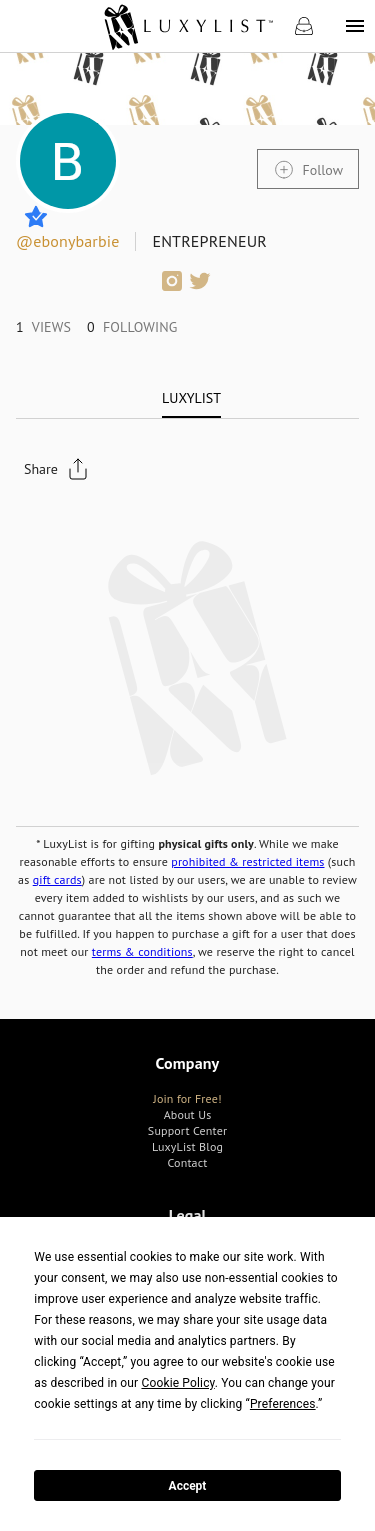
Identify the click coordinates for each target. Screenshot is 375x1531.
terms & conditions (142, 951)
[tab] (191, 398)
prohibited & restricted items (247, 861)
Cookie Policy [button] (177, 1383)
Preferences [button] (283, 1404)
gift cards (57, 879)
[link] (187, 26)
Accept (188, 1486)
